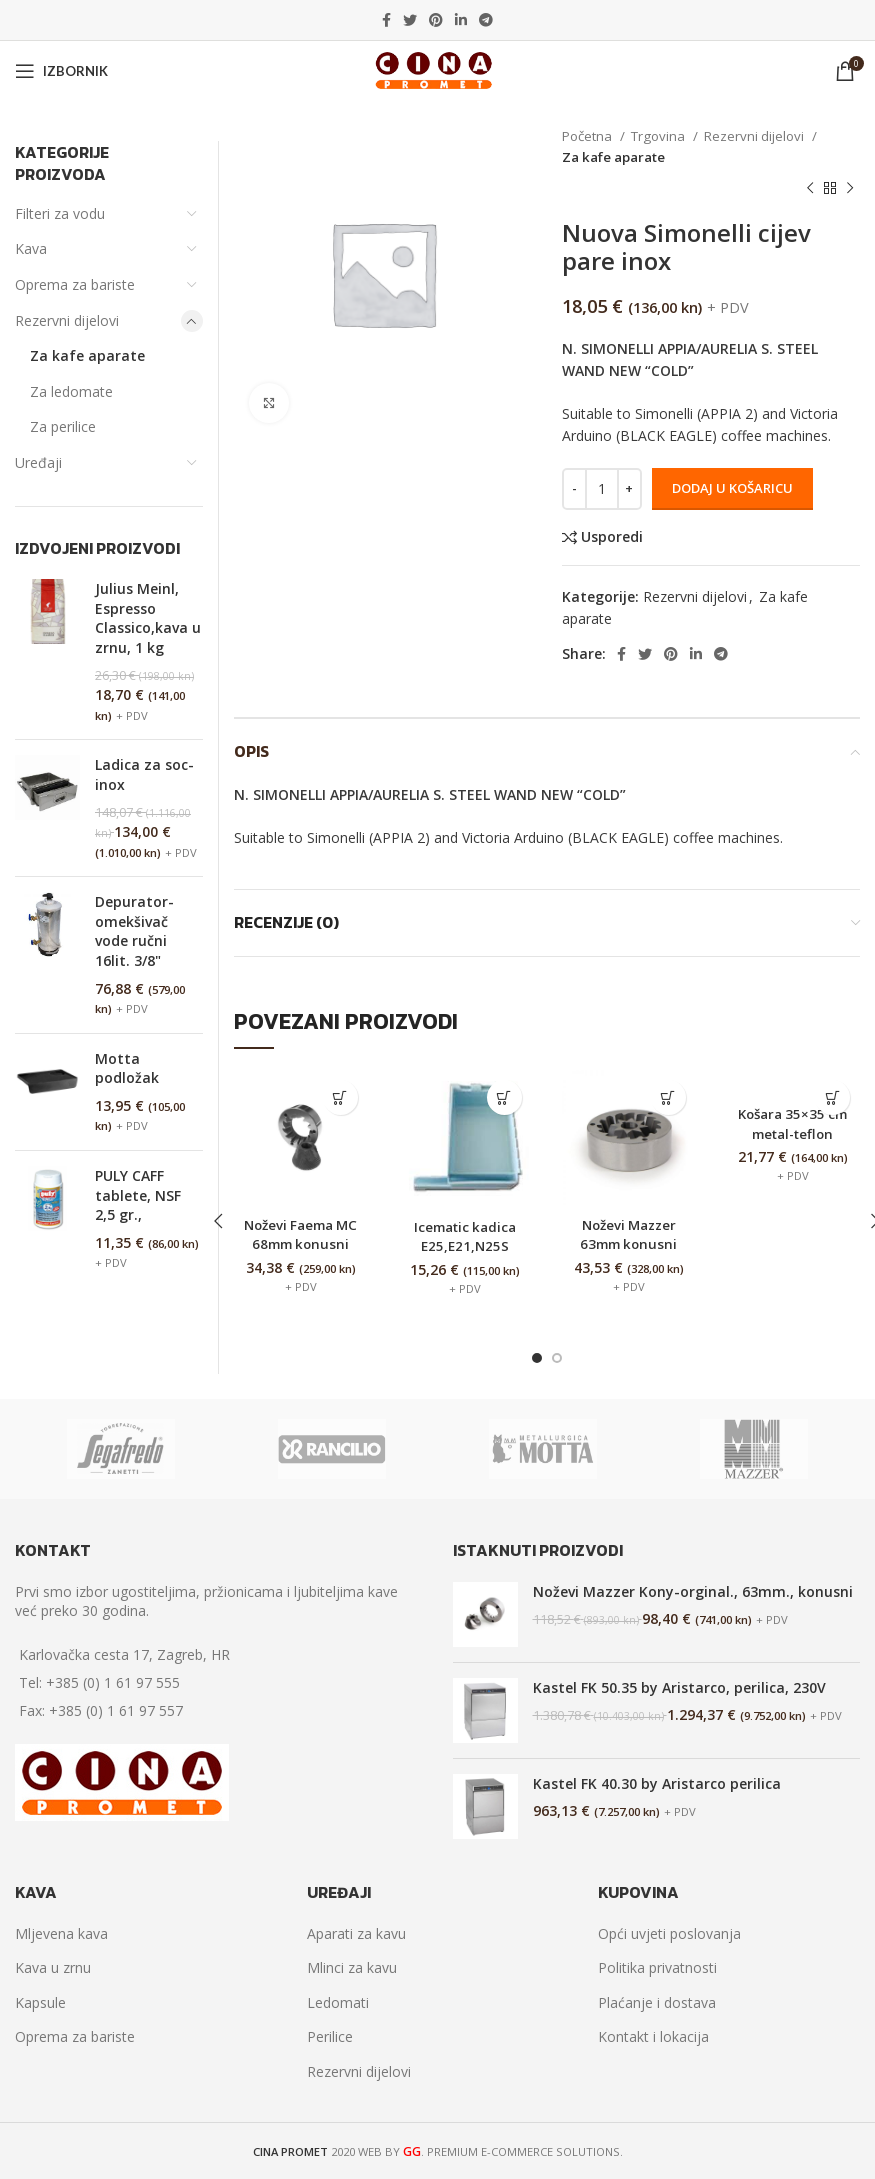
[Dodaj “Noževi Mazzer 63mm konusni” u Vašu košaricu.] (668, 1097)
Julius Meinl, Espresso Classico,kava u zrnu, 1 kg (148, 618)
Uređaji (38, 462)
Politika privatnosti (657, 1967)
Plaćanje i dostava (657, 2002)
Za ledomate (71, 391)
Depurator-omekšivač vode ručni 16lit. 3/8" (134, 931)
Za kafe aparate (613, 157)
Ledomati (338, 2002)
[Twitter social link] (410, 20)
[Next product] (850, 189)
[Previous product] (810, 189)
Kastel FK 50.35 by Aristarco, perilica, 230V (679, 1686)
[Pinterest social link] (436, 20)
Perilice (330, 2036)
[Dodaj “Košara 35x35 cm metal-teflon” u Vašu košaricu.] (832, 1097)
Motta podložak (127, 1068)
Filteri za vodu (60, 213)
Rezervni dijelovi (755, 136)
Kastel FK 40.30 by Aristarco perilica (657, 1782)
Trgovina (659, 136)
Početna (588, 136)
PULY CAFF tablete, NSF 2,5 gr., (138, 1195)
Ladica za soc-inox (144, 774)
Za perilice (63, 426)
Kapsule (40, 2002)
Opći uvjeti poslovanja (669, 1933)
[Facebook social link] (386, 20)
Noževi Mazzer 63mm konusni (628, 1234)
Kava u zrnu (53, 1967)
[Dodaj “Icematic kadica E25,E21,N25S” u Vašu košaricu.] (504, 1097)
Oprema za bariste (75, 284)
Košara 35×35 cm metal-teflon (792, 1133)
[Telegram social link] (486, 20)
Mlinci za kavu (352, 1967)
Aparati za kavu (356, 1933)
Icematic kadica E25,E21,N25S (465, 1236)
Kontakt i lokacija (653, 2036)
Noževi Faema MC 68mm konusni (300, 1244)
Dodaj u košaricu (732, 488)
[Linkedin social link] (461, 20)
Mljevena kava (61, 1933)
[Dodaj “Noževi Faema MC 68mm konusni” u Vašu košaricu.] (340, 1097)
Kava (31, 248)
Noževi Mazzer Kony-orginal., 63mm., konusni (693, 1590)
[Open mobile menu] (61, 71)
